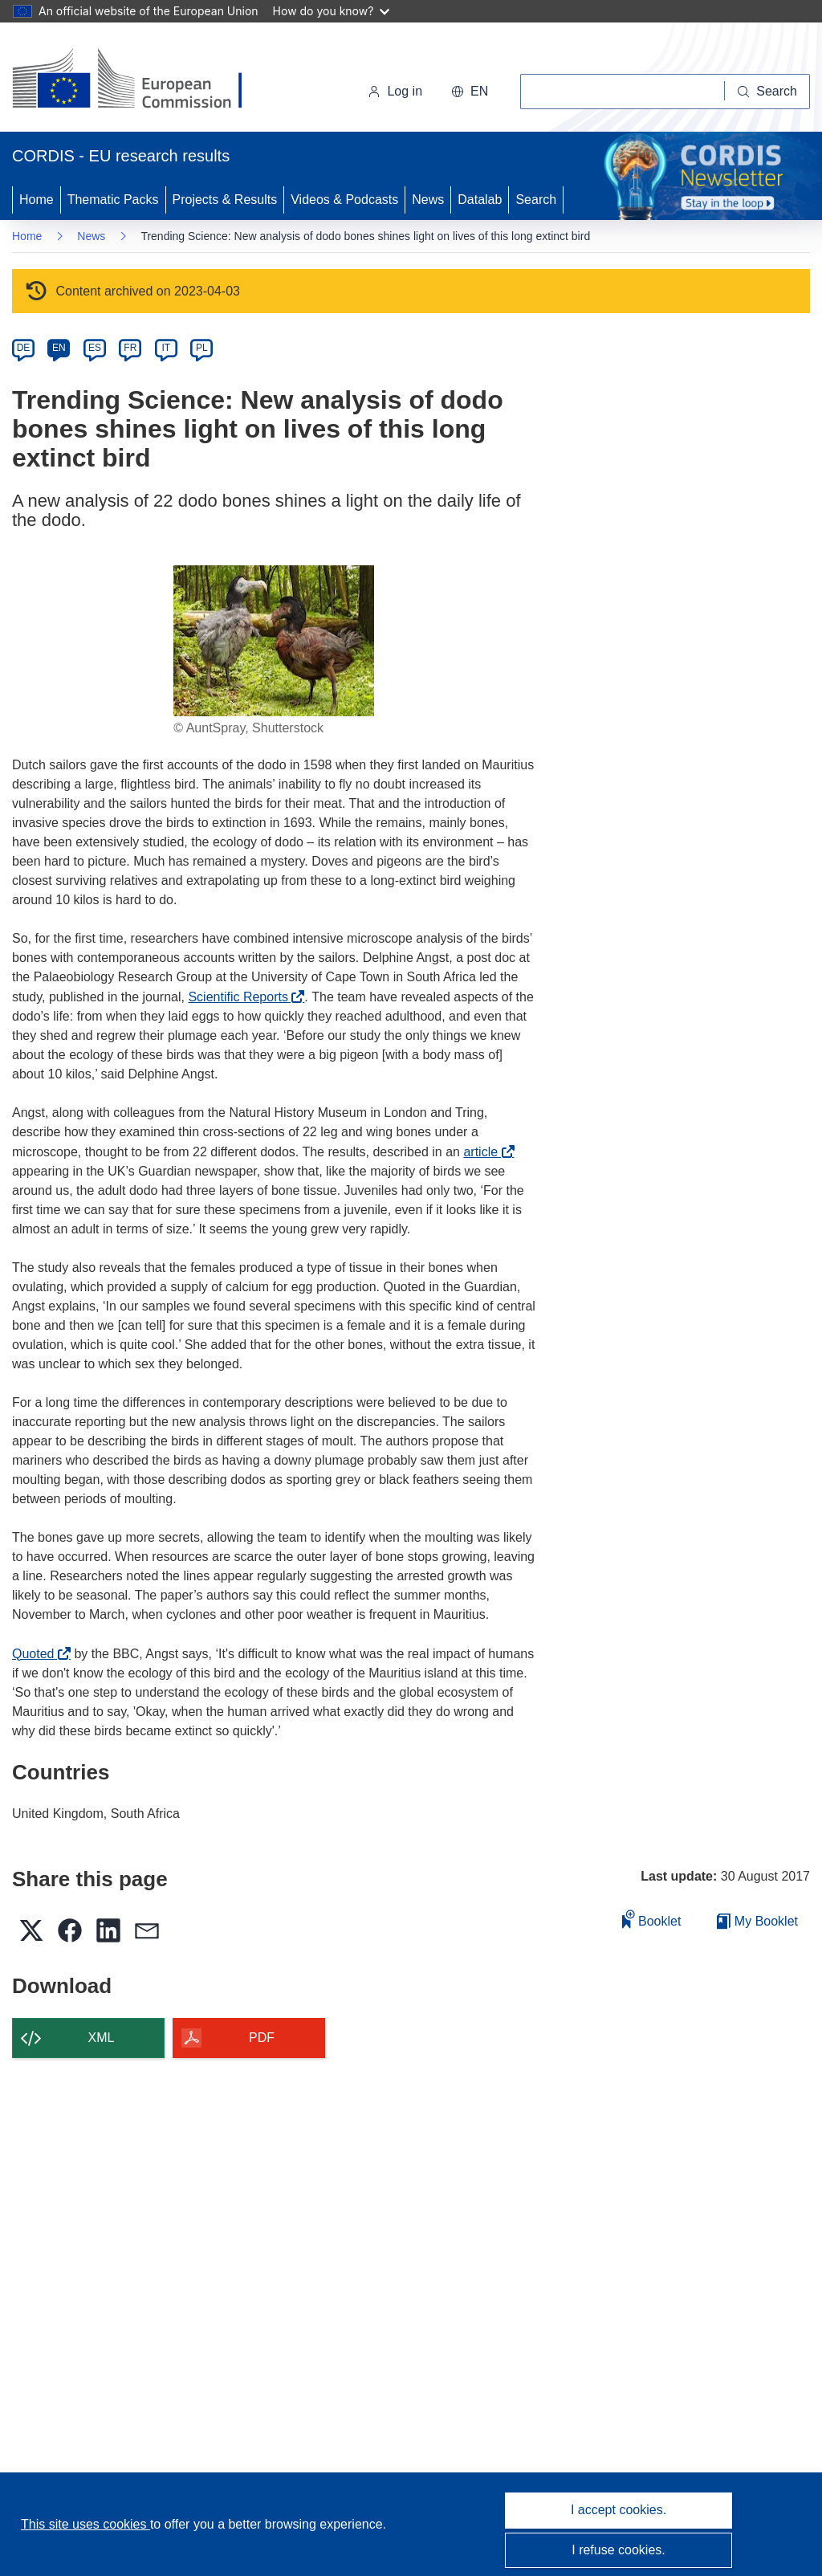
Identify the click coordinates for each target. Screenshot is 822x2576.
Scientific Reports (242, 997)
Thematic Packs (113, 199)
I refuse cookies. (618, 2550)
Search (535, 199)
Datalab (480, 199)
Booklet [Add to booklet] (652, 1919)
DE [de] (24, 347)
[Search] (767, 91)
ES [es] (94, 347)
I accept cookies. (618, 2510)
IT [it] (165, 347)
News (428, 199)
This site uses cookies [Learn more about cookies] (85, 2524)
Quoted (37, 1654)
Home (36, 199)
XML (101, 2037)
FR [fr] (130, 347)
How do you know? (331, 11)
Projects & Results (225, 199)
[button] (469, 91)
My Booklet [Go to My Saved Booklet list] (757, 1921)
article (484, 1152)
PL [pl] (202, 347)
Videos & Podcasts (344, 199)
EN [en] (59, 347)
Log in (395, 91)
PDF (262, 2037)
